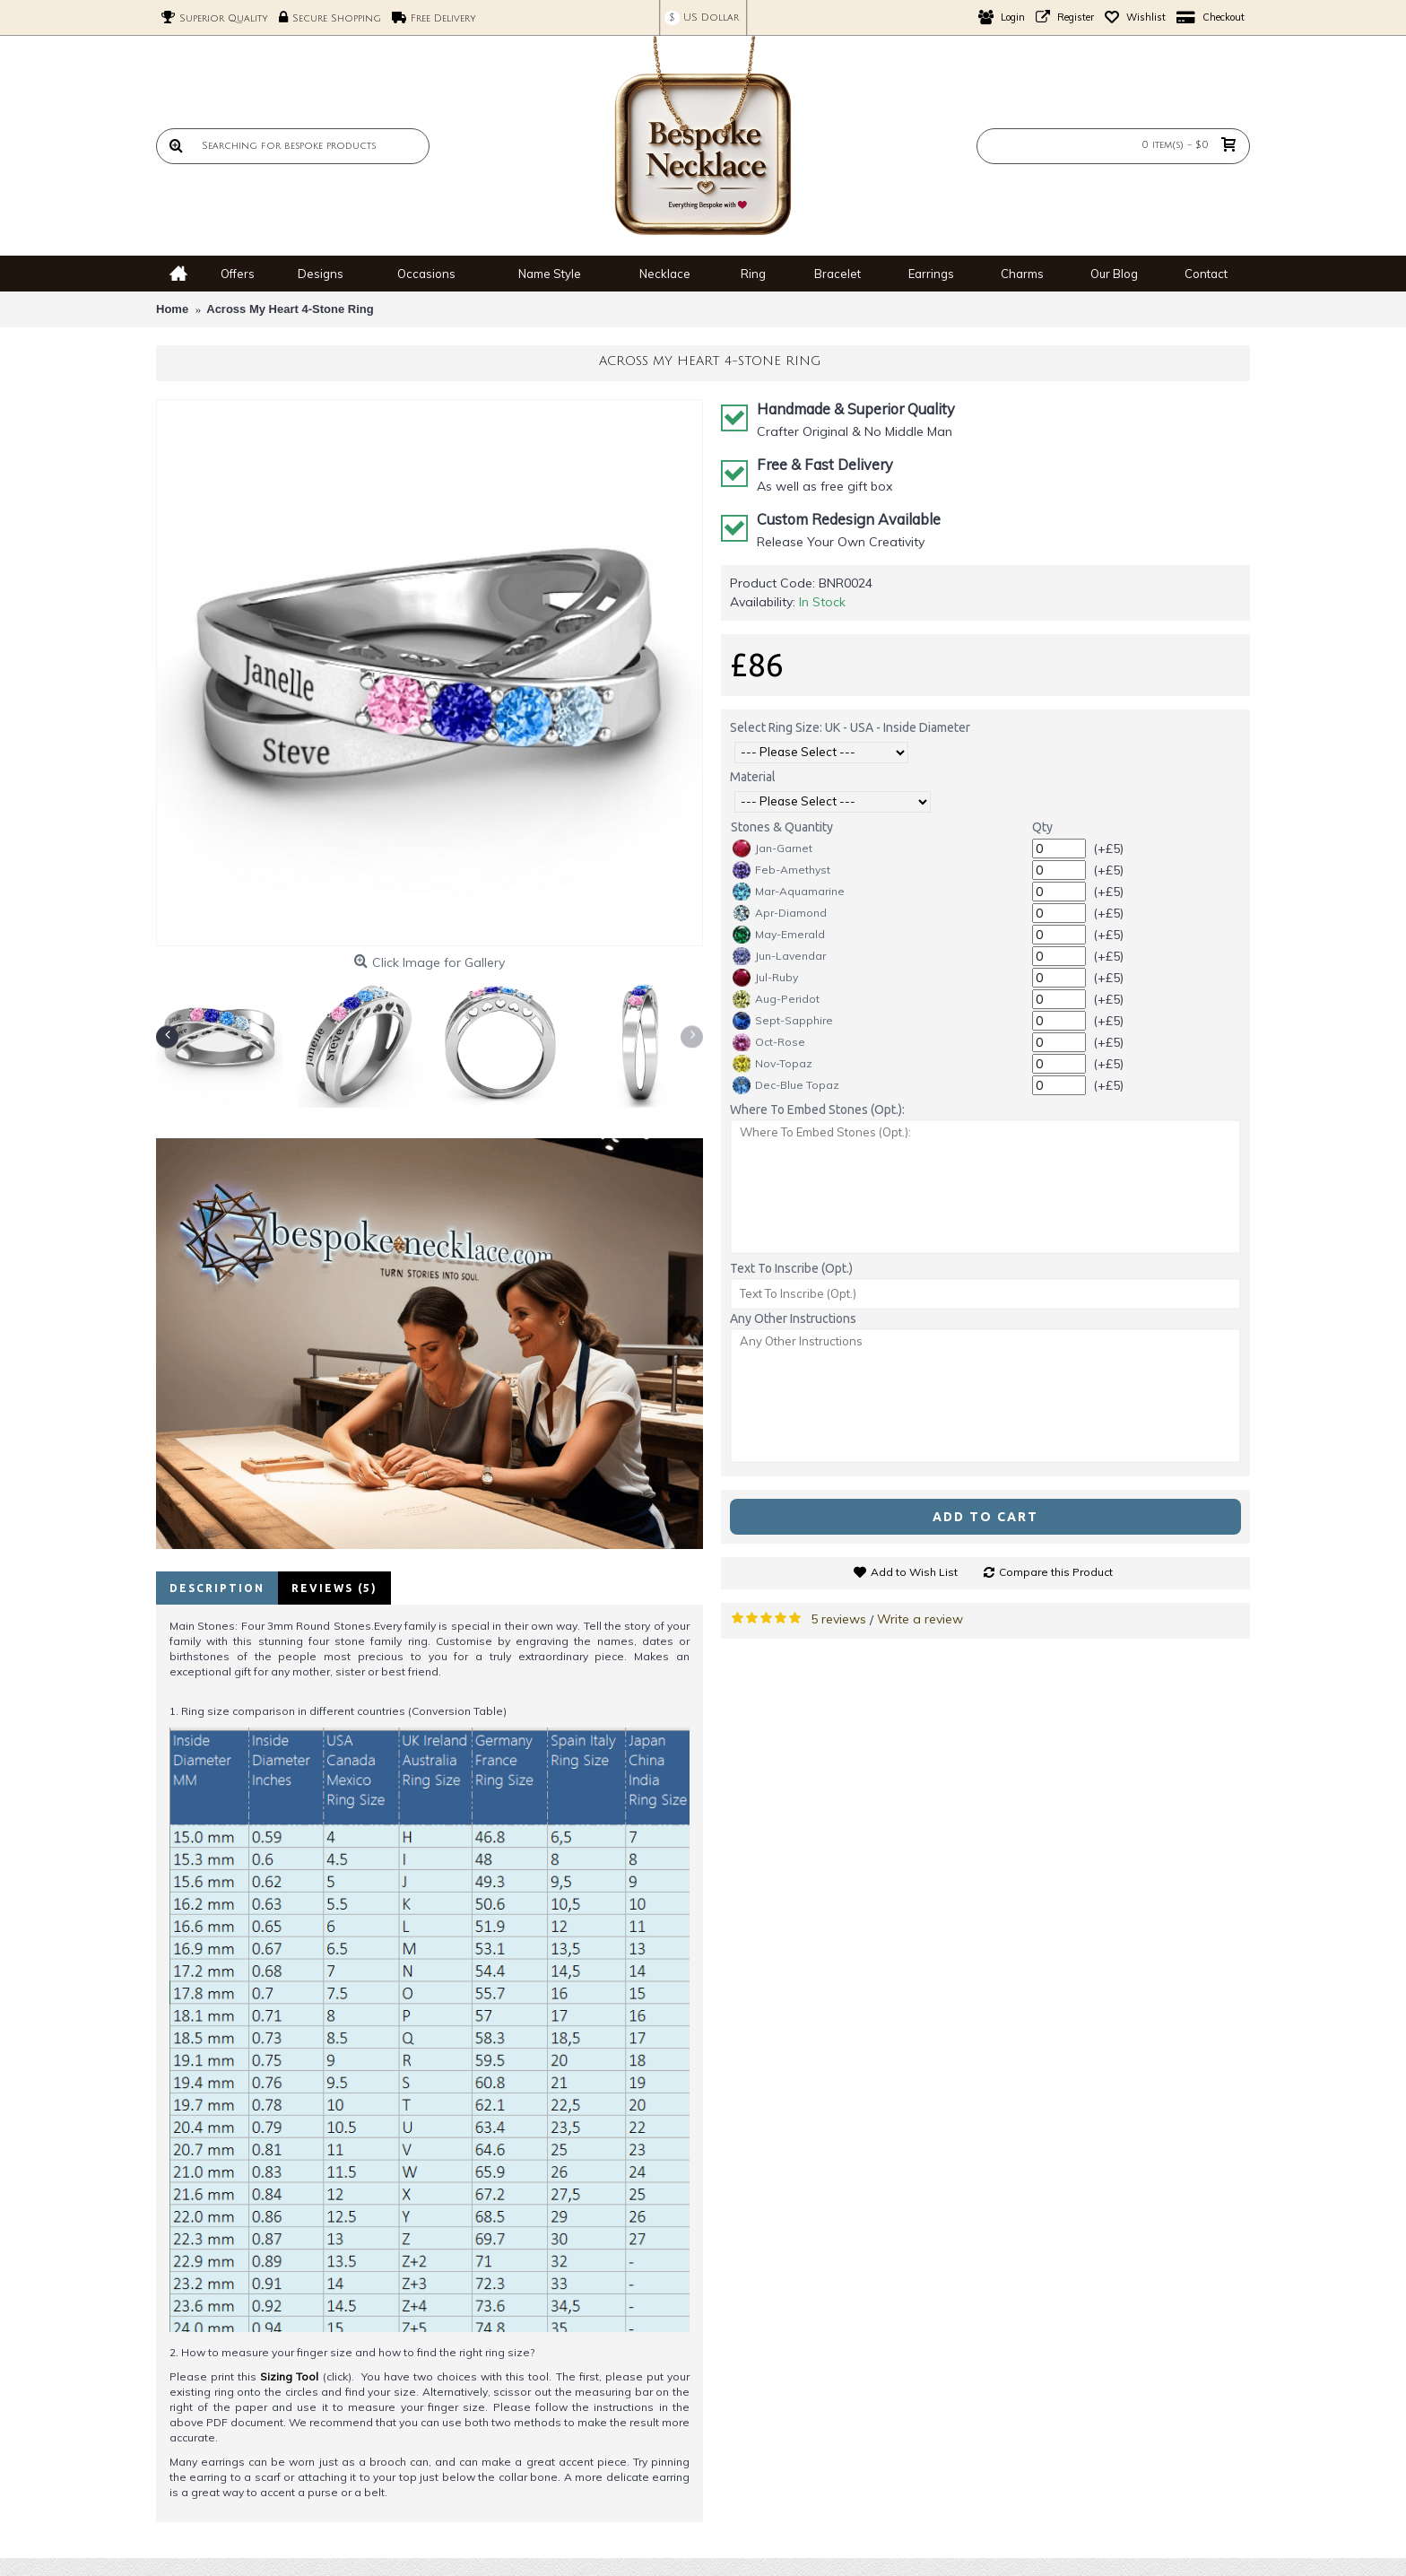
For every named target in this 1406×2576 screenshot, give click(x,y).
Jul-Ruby (765, 978)
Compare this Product (1056, 1572)
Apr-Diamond (780, 913)
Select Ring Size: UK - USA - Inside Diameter (850, 727)
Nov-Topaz (772, 1064)
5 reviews (838, 1619)
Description (217, 1588)
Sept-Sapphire (783, 1021)
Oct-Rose (769, 1042)
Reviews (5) (334, 1588)
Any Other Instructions (793, 1318)
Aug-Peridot (776, 999)
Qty (1042, 827)
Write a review (920, 1619)
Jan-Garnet (772, 848)
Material (753, 777)
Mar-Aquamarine (789, 892)
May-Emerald (779, 935)
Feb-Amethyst (781, 870)
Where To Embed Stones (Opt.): (817, 1109)
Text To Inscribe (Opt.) (791, 1268)
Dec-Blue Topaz (786, 1085)
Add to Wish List (914, 1572)
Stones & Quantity (782, 827)
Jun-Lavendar (779, 956)
